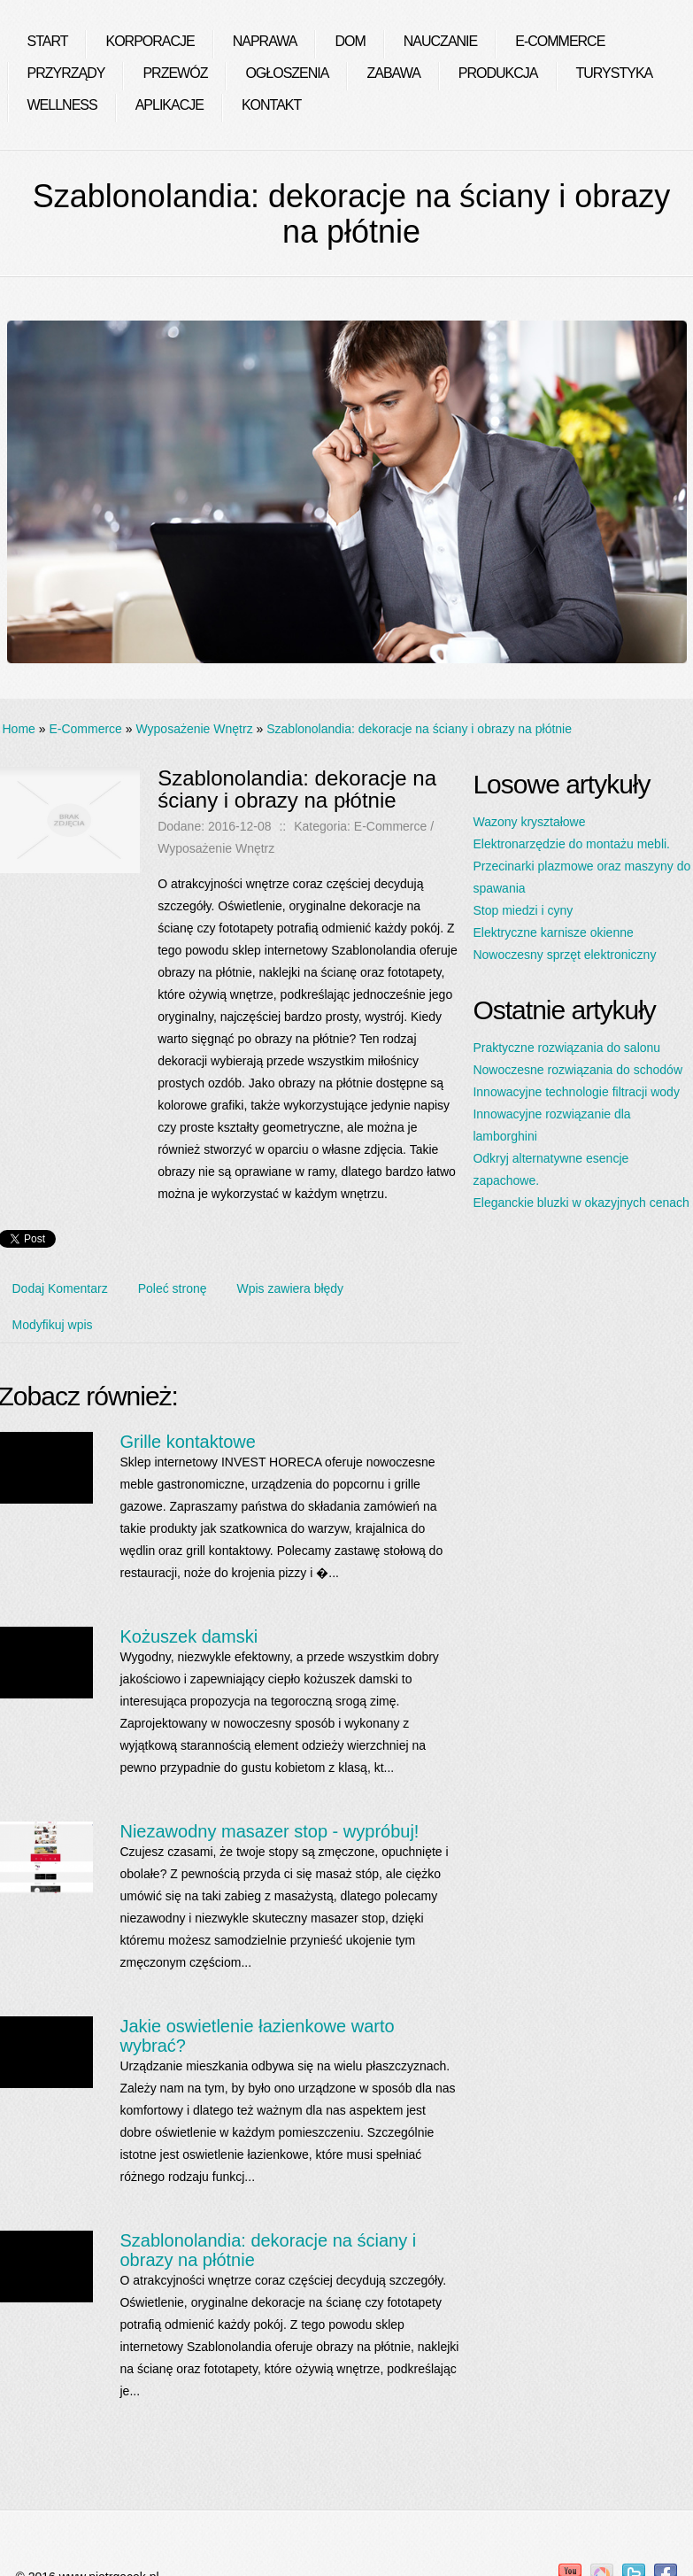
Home (19, 729)
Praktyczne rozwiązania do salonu (566, 1047)
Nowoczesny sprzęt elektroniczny (564, 955)
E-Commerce (85, 729)
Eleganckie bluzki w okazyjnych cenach (581, 1202)
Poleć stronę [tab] (172, 1288)
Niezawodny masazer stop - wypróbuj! (269, 1831)
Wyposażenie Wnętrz (193, 729)
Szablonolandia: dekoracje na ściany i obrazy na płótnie (419, 729)
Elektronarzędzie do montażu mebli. (571, 844)
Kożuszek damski (188, 1636)
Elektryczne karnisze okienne (553, 932)
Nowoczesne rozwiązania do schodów (577, 1070)
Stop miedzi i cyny (523, 910)
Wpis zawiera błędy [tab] (290, 1288)
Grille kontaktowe (187, 1441)
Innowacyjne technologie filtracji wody (576, 1092)
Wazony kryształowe (529, 822)
